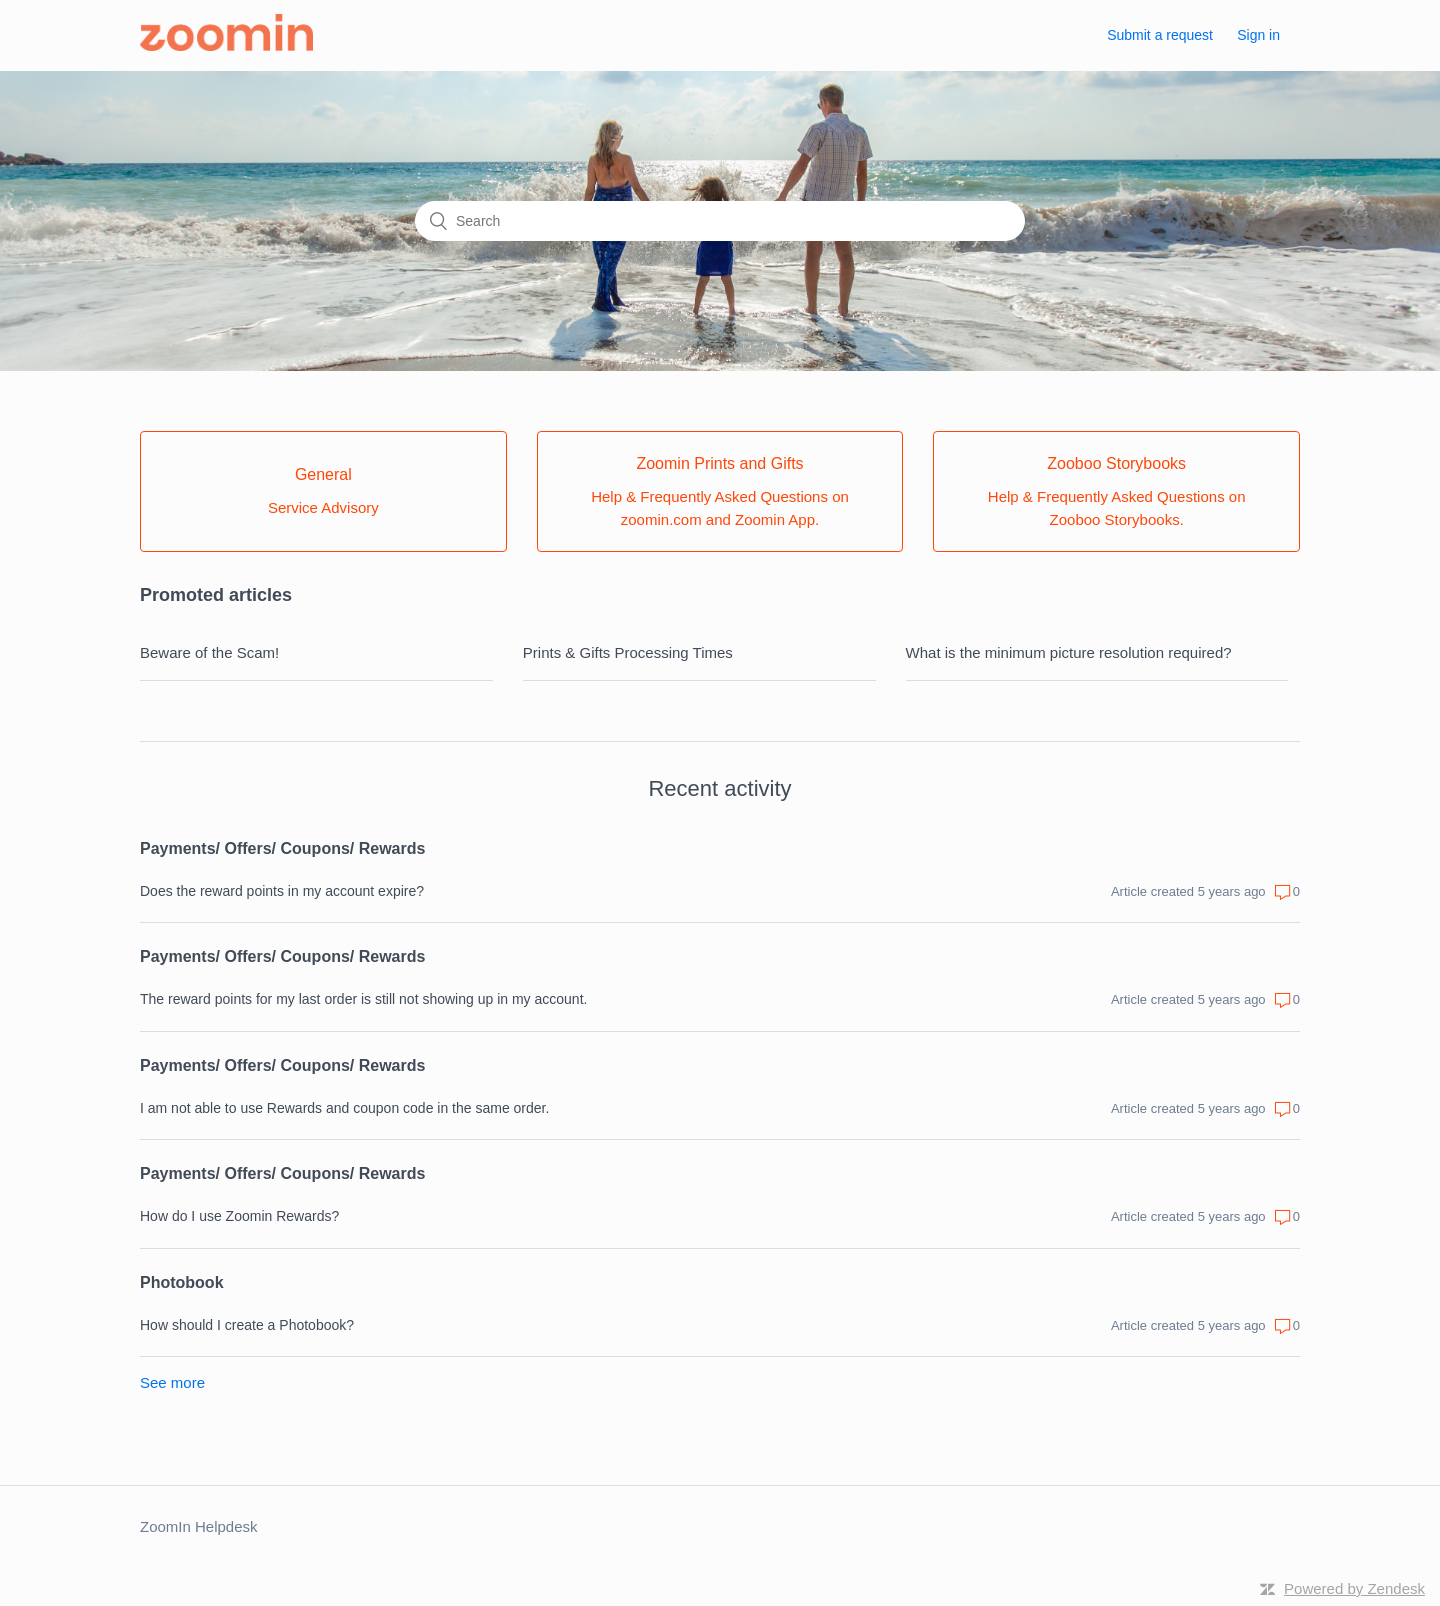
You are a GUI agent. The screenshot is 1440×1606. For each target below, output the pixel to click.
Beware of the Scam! (209, 652)
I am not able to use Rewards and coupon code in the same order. (344, 1108)
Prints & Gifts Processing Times (628, 652)
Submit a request (1160, 35)
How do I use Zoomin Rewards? (239, 1216)
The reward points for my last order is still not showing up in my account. (363, 999)
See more (172, 1382)
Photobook (182, 1282)
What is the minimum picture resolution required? (1069, 652)
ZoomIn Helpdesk (199, 1526)
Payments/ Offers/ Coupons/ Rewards (282, 848)
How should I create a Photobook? (247, 1325)
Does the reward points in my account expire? (282, 891)
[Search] (720, 221)
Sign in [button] (1258, 35)
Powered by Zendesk (1354, 1588)
